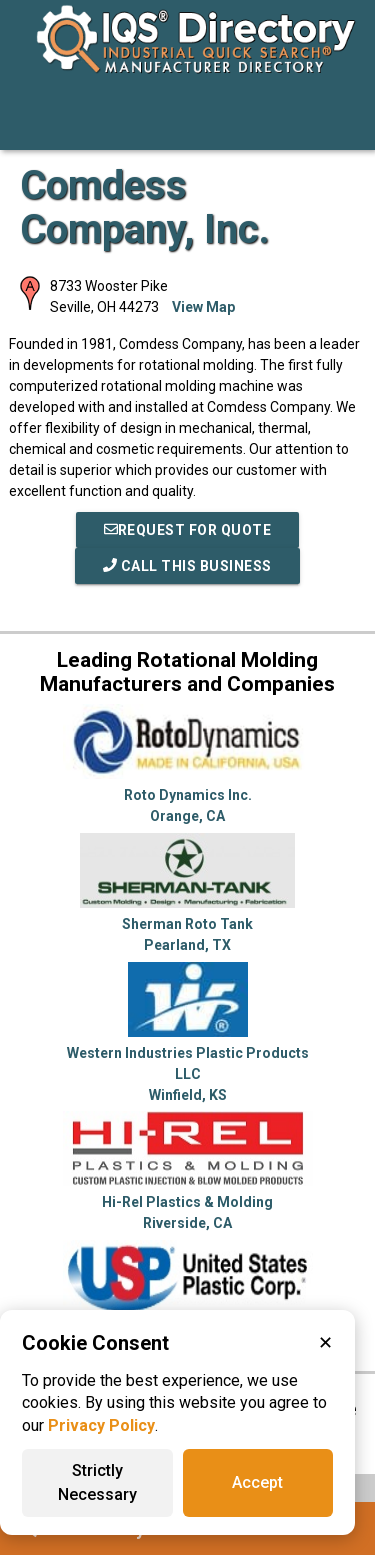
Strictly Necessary (97, 1482)
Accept (257, 1482)
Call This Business (187, 566)
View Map (203, 307)
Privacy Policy (101, 1425)
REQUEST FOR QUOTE (188, 530)
